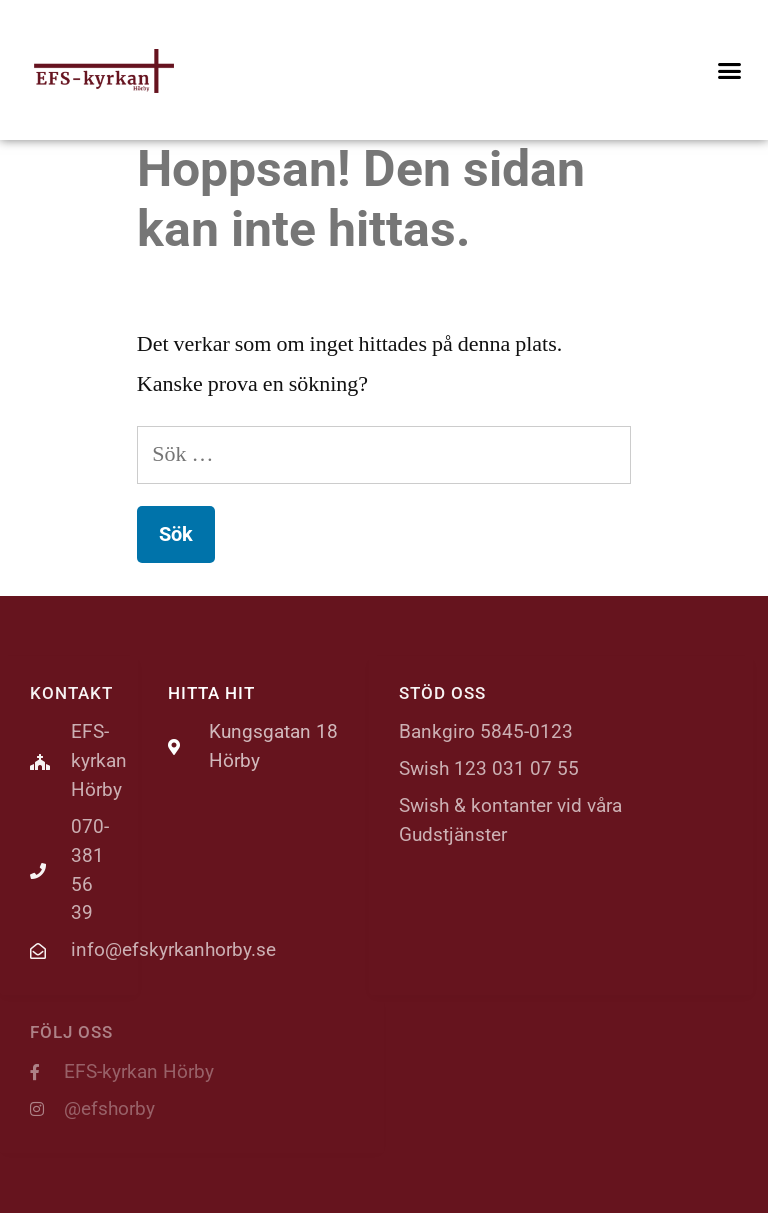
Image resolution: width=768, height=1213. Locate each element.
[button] (729, 70)
